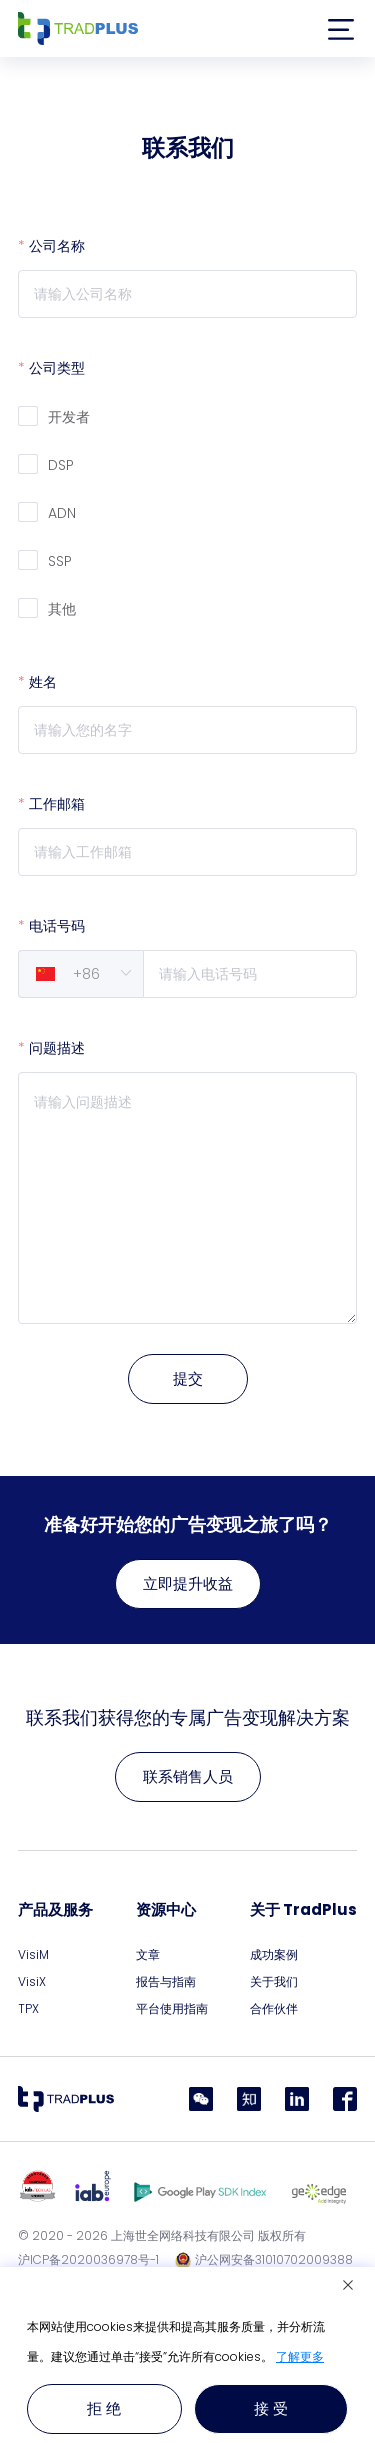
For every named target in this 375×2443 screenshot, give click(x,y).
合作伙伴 (274, 2008)
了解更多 (300, 2356)
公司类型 (57, 368)
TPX (28, 2008)
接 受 (271, 2408)
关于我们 (274, 1981)
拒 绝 (104, 2408)
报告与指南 (166, 1981)
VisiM (33, 1954)
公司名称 (57, 246)
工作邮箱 (57, 804)
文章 (148, 1954)
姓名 (43, 682)
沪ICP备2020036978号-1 (88, 2259)
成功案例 (274, 1954)
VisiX (32, 1981)
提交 (188, 1378)
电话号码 (57, 926)
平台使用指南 (172, 2008)
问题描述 (57, 1048)
